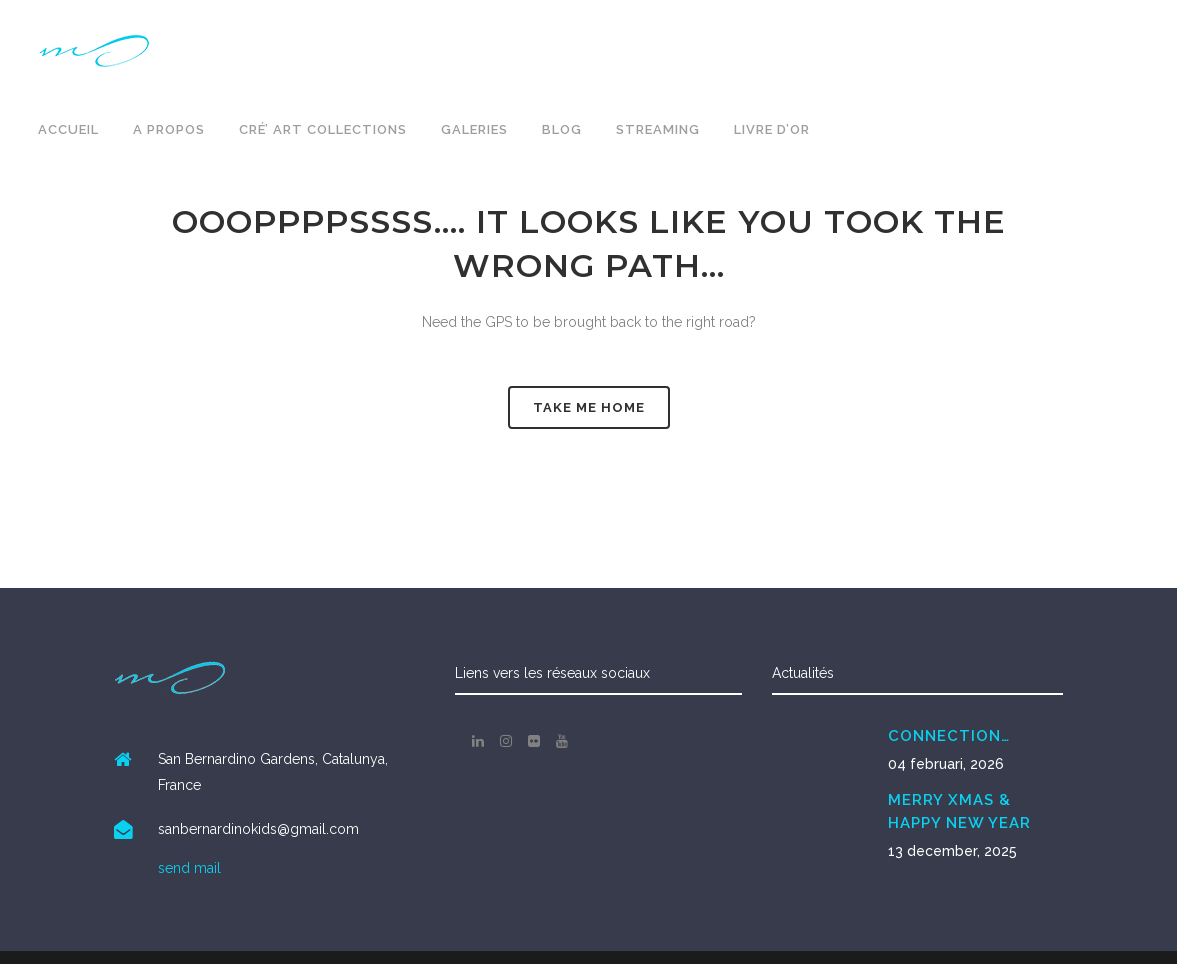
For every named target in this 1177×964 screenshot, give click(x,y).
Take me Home (589, 407)
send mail (189, 868)
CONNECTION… (949, 736)
